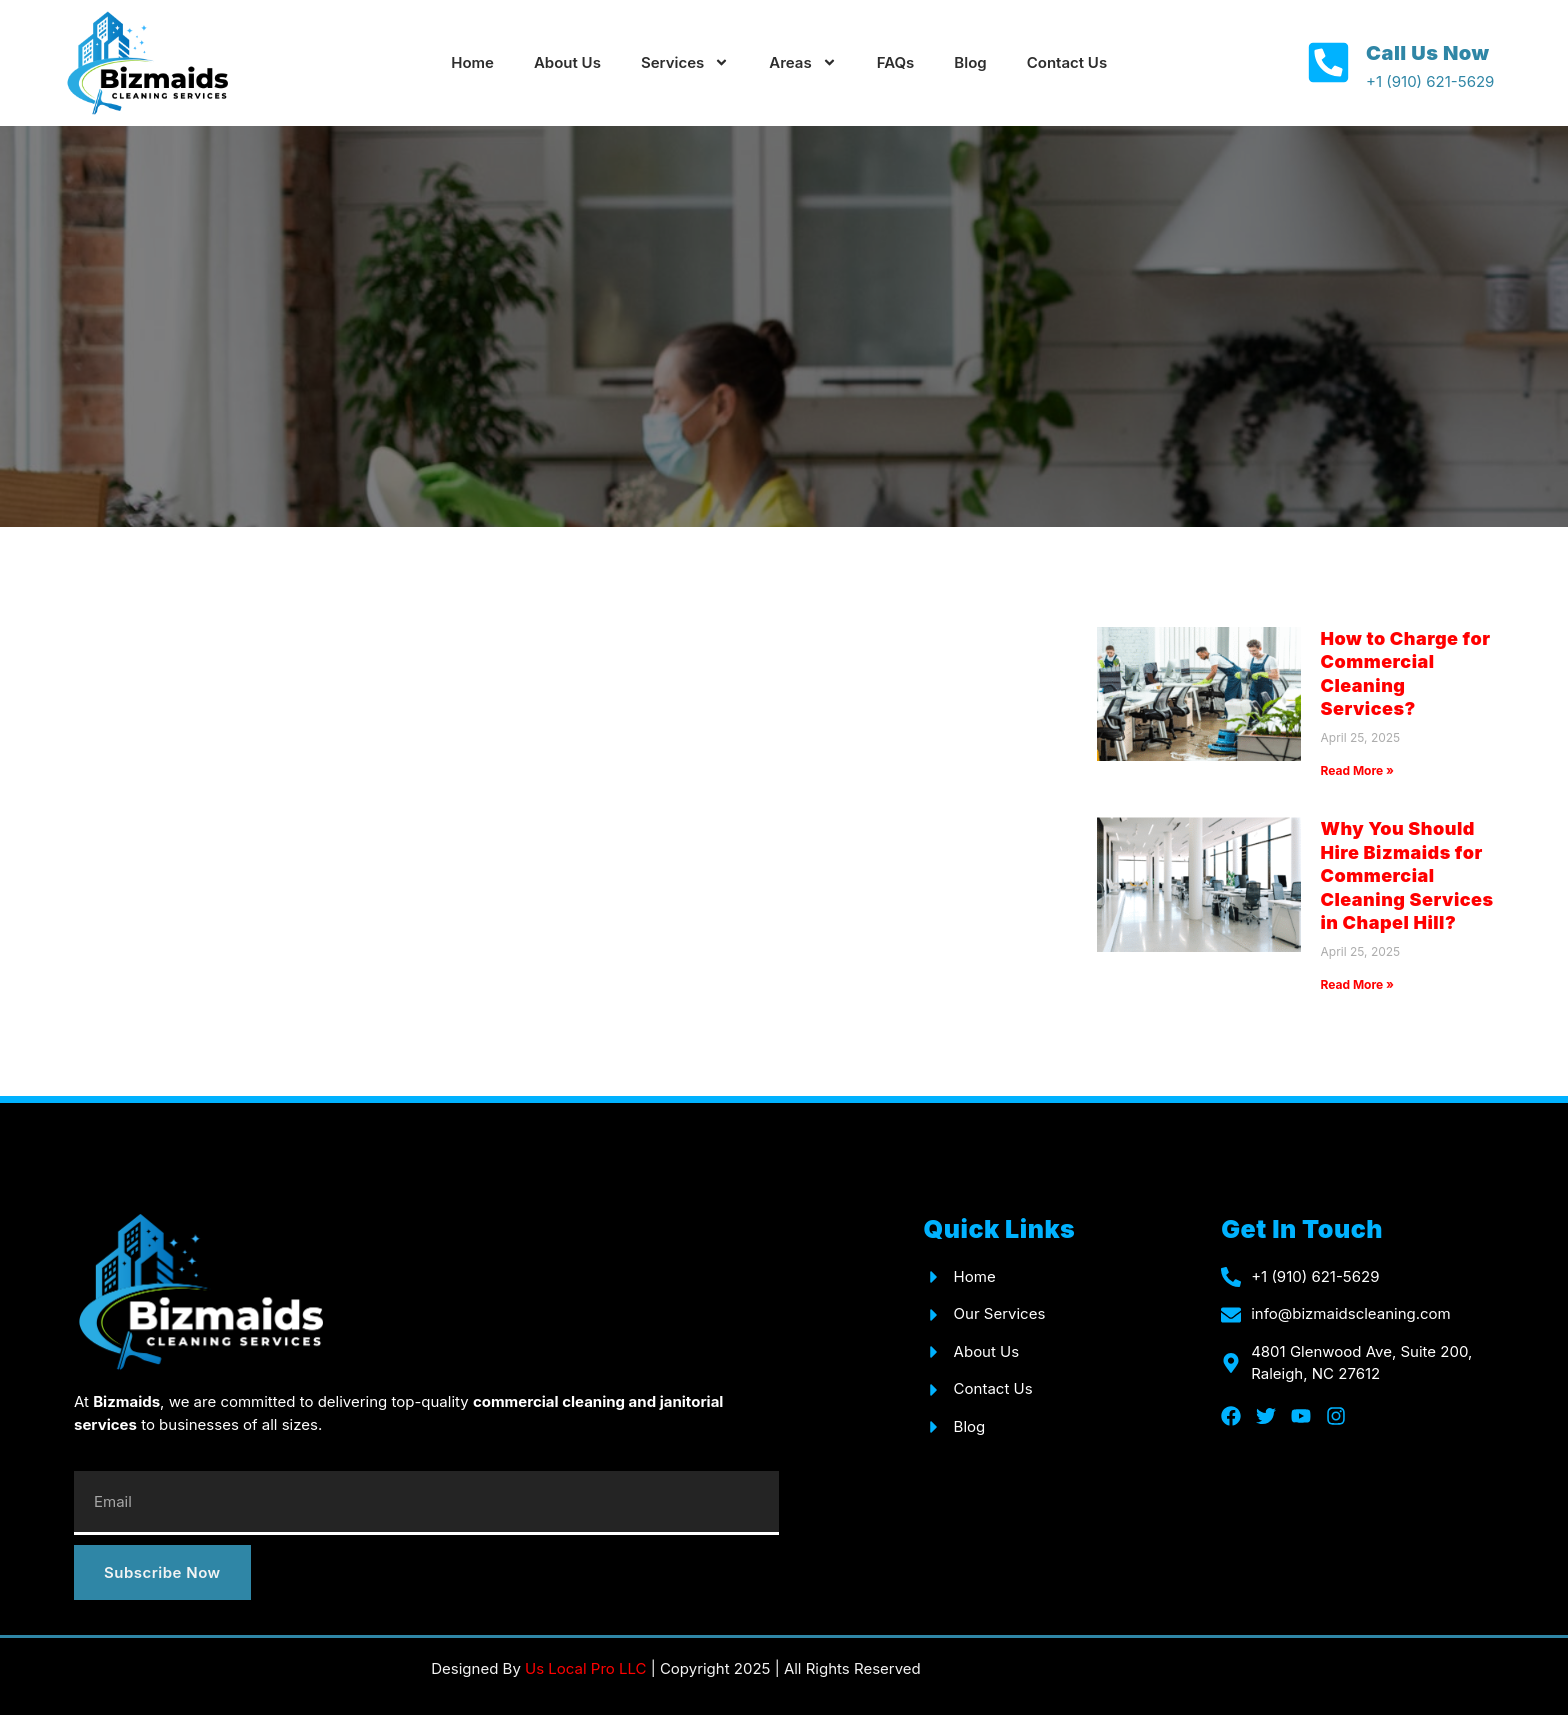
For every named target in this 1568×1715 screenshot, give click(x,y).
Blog (970, 62)
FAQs (896, 62)
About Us (567, 62)
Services (685, 62)
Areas (802, 62)
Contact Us (1067, 62)
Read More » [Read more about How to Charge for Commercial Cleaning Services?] (1357, 770)
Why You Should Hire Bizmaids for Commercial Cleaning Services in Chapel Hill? (1407, 875)
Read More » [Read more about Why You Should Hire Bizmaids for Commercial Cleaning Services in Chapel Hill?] (1357, 984)
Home (472, 62)
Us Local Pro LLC (585, 1668)
